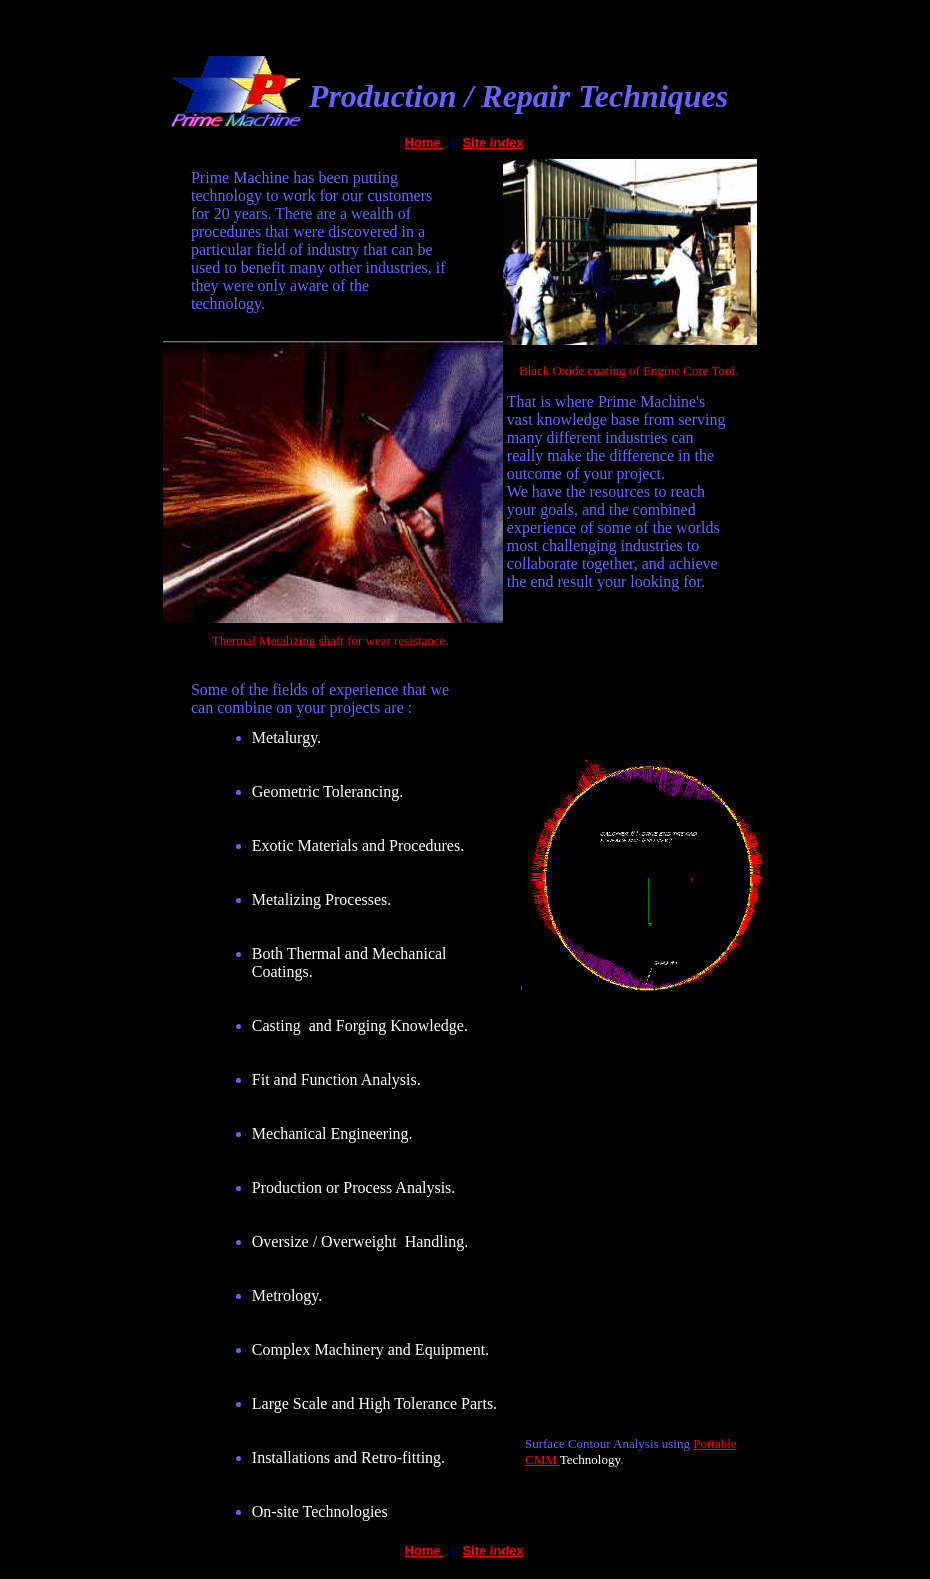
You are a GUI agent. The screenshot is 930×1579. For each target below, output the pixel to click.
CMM (542, 1459)
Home (425, 142)
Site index (492, 142)
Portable (714, 1443)
